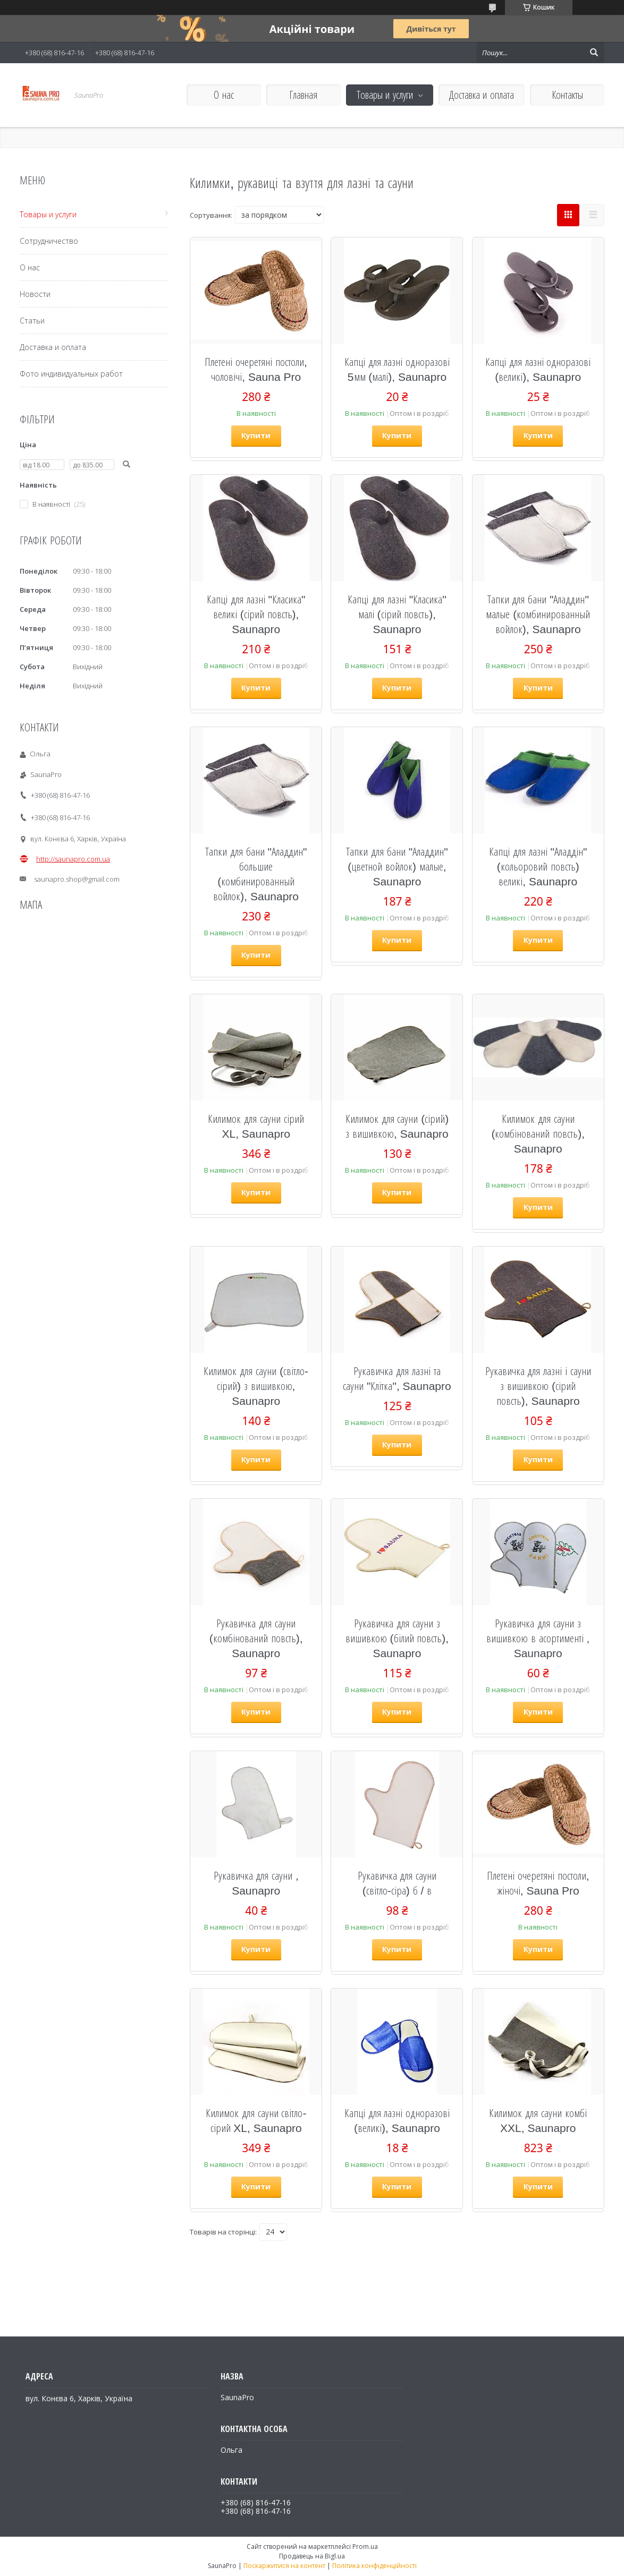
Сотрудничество (49, 241)
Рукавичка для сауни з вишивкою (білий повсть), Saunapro (397, 1638)
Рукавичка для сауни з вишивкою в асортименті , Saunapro (537, 1638)
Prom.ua (365, 2546)
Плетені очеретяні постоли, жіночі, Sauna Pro (538, 1883)
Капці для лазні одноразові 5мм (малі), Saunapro (397, 369)
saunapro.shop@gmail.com (77, 879)
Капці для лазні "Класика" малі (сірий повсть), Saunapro (397, 614)
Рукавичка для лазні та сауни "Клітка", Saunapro (397, 1378)
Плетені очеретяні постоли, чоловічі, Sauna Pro (256, 369)
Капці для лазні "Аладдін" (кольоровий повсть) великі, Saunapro (538, 866)
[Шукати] (593, 52)
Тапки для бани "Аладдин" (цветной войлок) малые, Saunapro (397, 866)
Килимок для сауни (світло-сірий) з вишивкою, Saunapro (256, 1385)
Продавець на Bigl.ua (312, 2556)
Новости (35, 294)
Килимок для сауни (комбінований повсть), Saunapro (538, 1133)
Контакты (567, 95)
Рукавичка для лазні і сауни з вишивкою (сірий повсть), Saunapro (538, 1385)
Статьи (32, 320)
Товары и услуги (385, 95)
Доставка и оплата (481, 95)
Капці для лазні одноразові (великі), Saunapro (538, 369)
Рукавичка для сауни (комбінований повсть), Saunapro (256, 1638)
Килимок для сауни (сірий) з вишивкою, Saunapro (397, 1126)
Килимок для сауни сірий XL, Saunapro (256, 1126)
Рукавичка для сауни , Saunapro (256, 1883)
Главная (303, 95)
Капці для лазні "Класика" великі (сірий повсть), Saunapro (256, 614)
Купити (256, 435)
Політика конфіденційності (374, 2565)
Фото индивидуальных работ (71, 374)
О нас (224, 95)
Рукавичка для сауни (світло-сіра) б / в (397, 1883)
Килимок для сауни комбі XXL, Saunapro (538, 2120)
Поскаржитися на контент (284, 2565)
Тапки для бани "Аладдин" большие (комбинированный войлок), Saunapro (256, 873)
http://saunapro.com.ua (73, 859)
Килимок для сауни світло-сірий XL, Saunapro (256, 2120)
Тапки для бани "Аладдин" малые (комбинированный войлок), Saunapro (538, 614)
